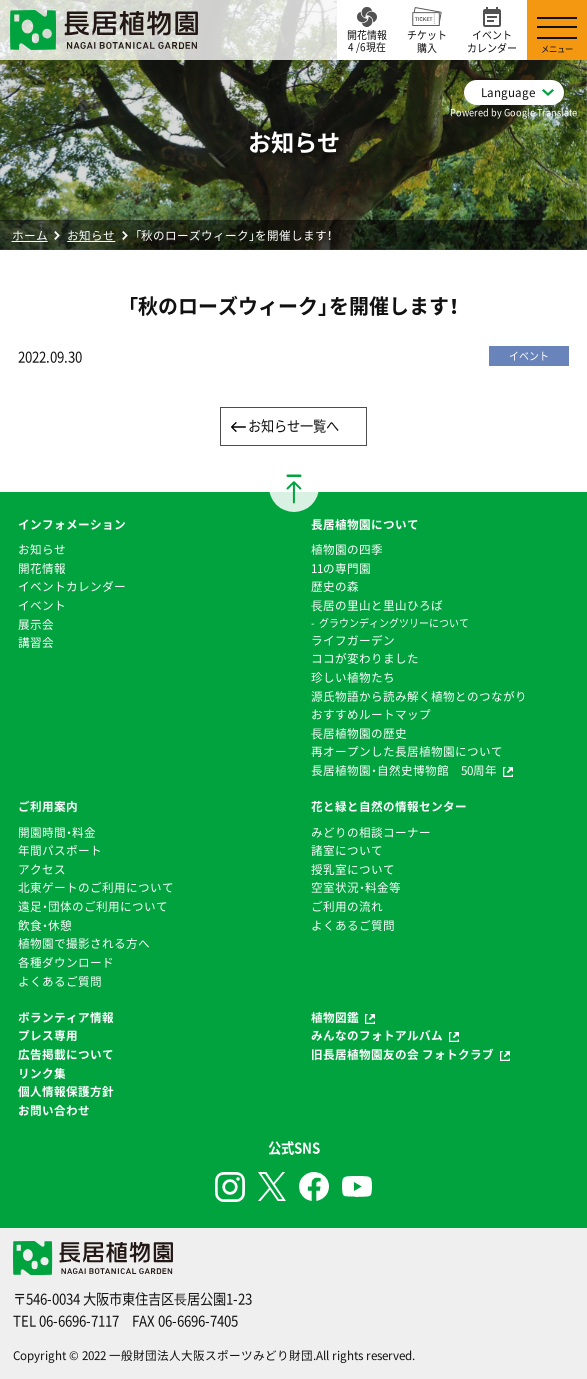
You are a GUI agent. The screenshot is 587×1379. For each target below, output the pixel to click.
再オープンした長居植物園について (407, 751)
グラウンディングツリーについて (394, 622)
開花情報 (42, 568)
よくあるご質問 (60, 981)
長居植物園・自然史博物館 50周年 (404, 770)
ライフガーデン (353, 640)
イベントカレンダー (72, 586)
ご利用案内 (48, 806)
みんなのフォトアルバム (377, 1035)
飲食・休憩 (45, 925)
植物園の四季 (347, 549)
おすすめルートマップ (371, 714)
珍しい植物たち (353, 677)
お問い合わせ (54, 1110)
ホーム (30, 235)
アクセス (42, 869)
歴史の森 (335, 586)
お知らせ (91, 235)
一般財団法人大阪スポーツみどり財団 (211, 1355)
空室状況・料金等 (356, 887)
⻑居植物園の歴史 (359, 733)
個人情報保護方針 (66, 1091)
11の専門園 (341, 568)
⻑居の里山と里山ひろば (377, 605)
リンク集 (42, 1073)
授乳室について (353, 869)
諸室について (347, 850)
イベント (42, 605)
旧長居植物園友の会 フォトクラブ (402, 1054)
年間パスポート (60, 850)
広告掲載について (66, 1054)
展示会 (36, 624)
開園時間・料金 (57, 832)
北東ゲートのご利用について (96, 887)
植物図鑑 (335, 1017)
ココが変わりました (365, 658)
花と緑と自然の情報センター (389, 806)
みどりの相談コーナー (371, 832)
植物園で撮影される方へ (84, 943)
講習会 (36, 642)
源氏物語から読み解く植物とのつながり (419, 696)
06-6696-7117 (79, 1320)
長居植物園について (365, 524)
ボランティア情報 (66, 1017)
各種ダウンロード (66, 962)
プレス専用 (48, 1035)
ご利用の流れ (347, 906)
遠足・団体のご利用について (93, 906)
